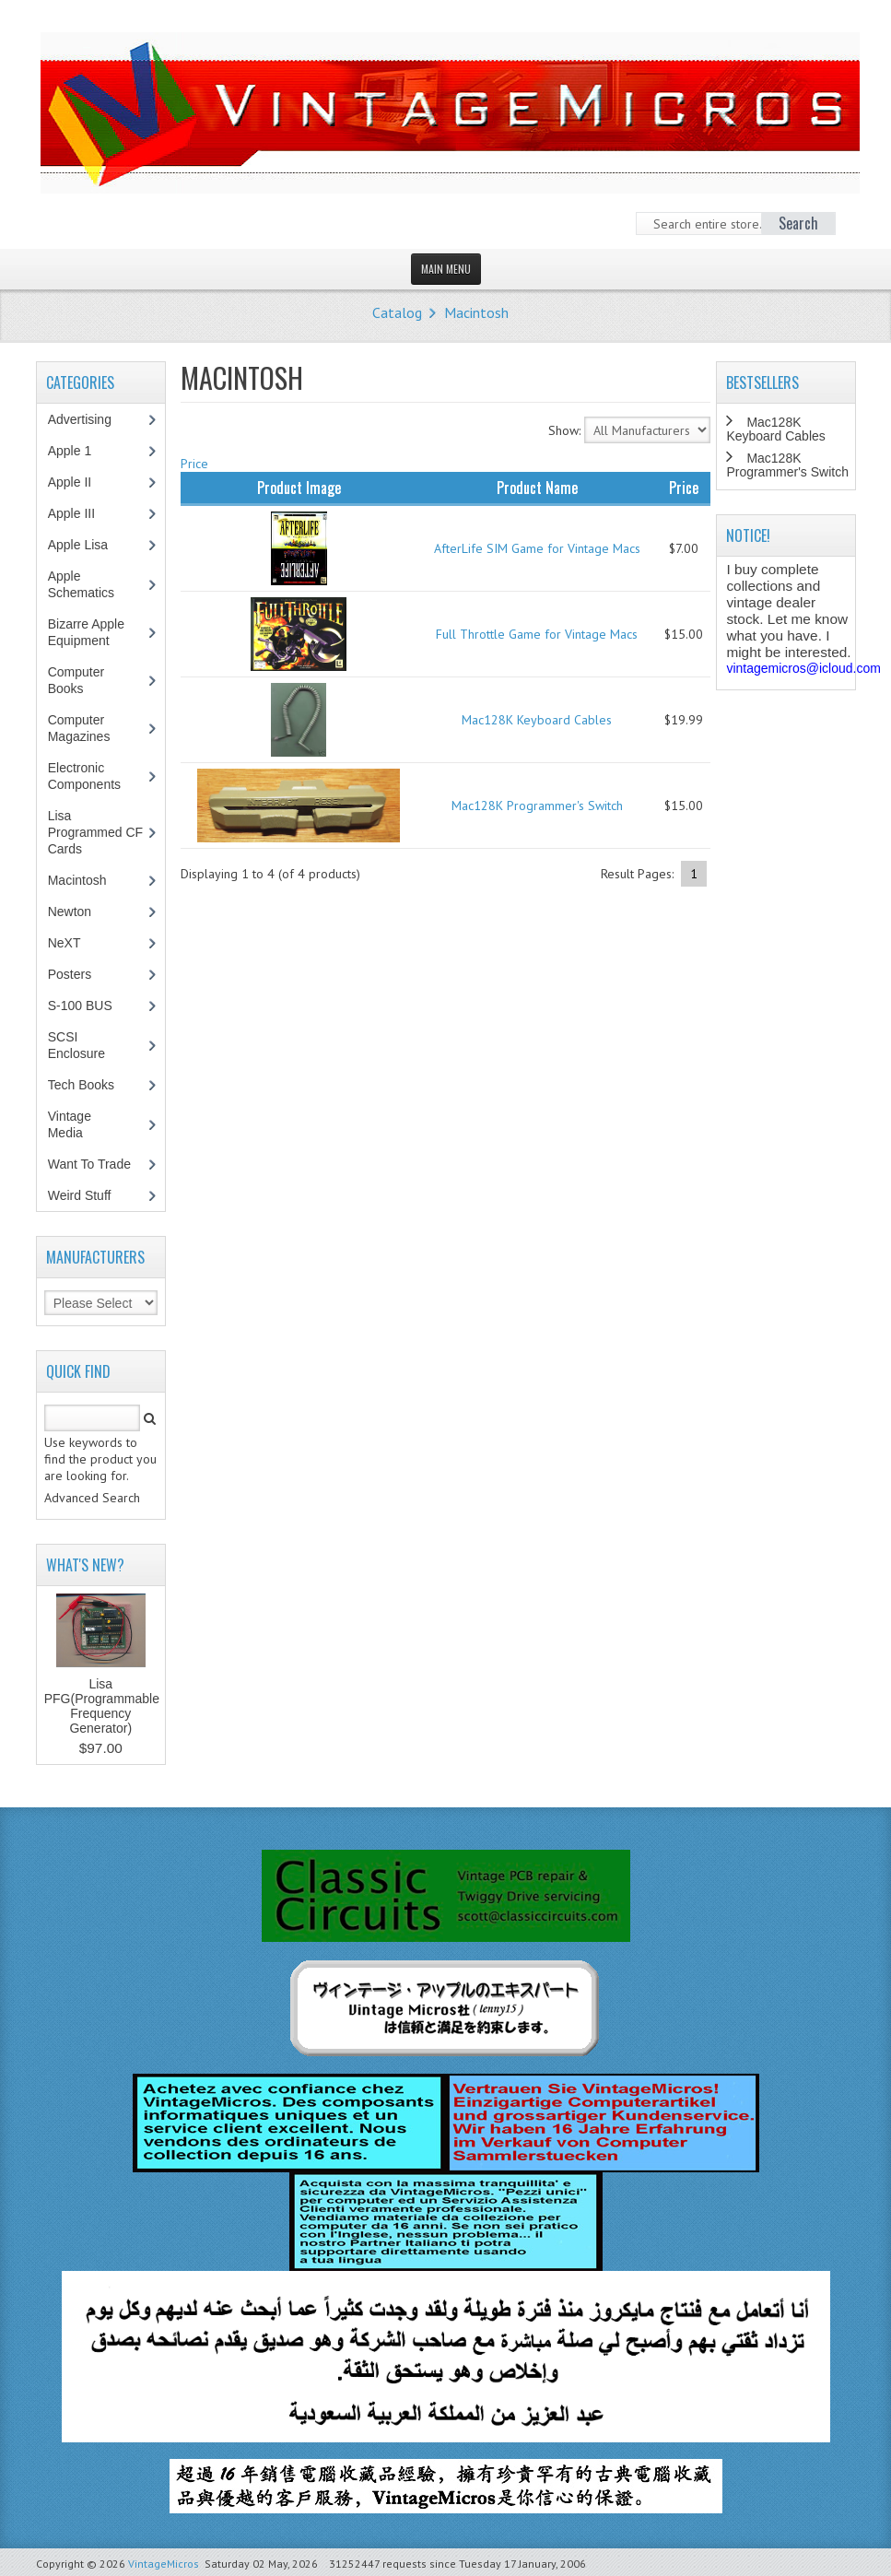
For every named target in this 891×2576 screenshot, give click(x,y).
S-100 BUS (90, 1005)
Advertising (89, 419)
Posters (79, 974)
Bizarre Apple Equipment (88, 632)
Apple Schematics (91, 584)
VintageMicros (163, 2563)
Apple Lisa (91, 544)
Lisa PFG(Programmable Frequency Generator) (101, 1705)
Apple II (79, 482)
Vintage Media (75, 1124)
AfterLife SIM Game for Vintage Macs (537, 548)
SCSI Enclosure (86, 1045)
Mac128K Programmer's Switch (537, 805)
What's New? (85, 1565)
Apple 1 (79, 450)
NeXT (64, 942)
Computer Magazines (92, 728)
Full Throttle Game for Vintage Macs (537, 634)
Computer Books (79, 680)
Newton (69, 911)
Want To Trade (89, 1164)
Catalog (397, 312)
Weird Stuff (89, 1195)
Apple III (81, 513)
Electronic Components (94, 776)
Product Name (537, 487)
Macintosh (476, 312)
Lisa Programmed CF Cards (95, 832)
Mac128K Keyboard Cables (537, 720)
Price (194, 463)
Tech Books (94, 1084)
